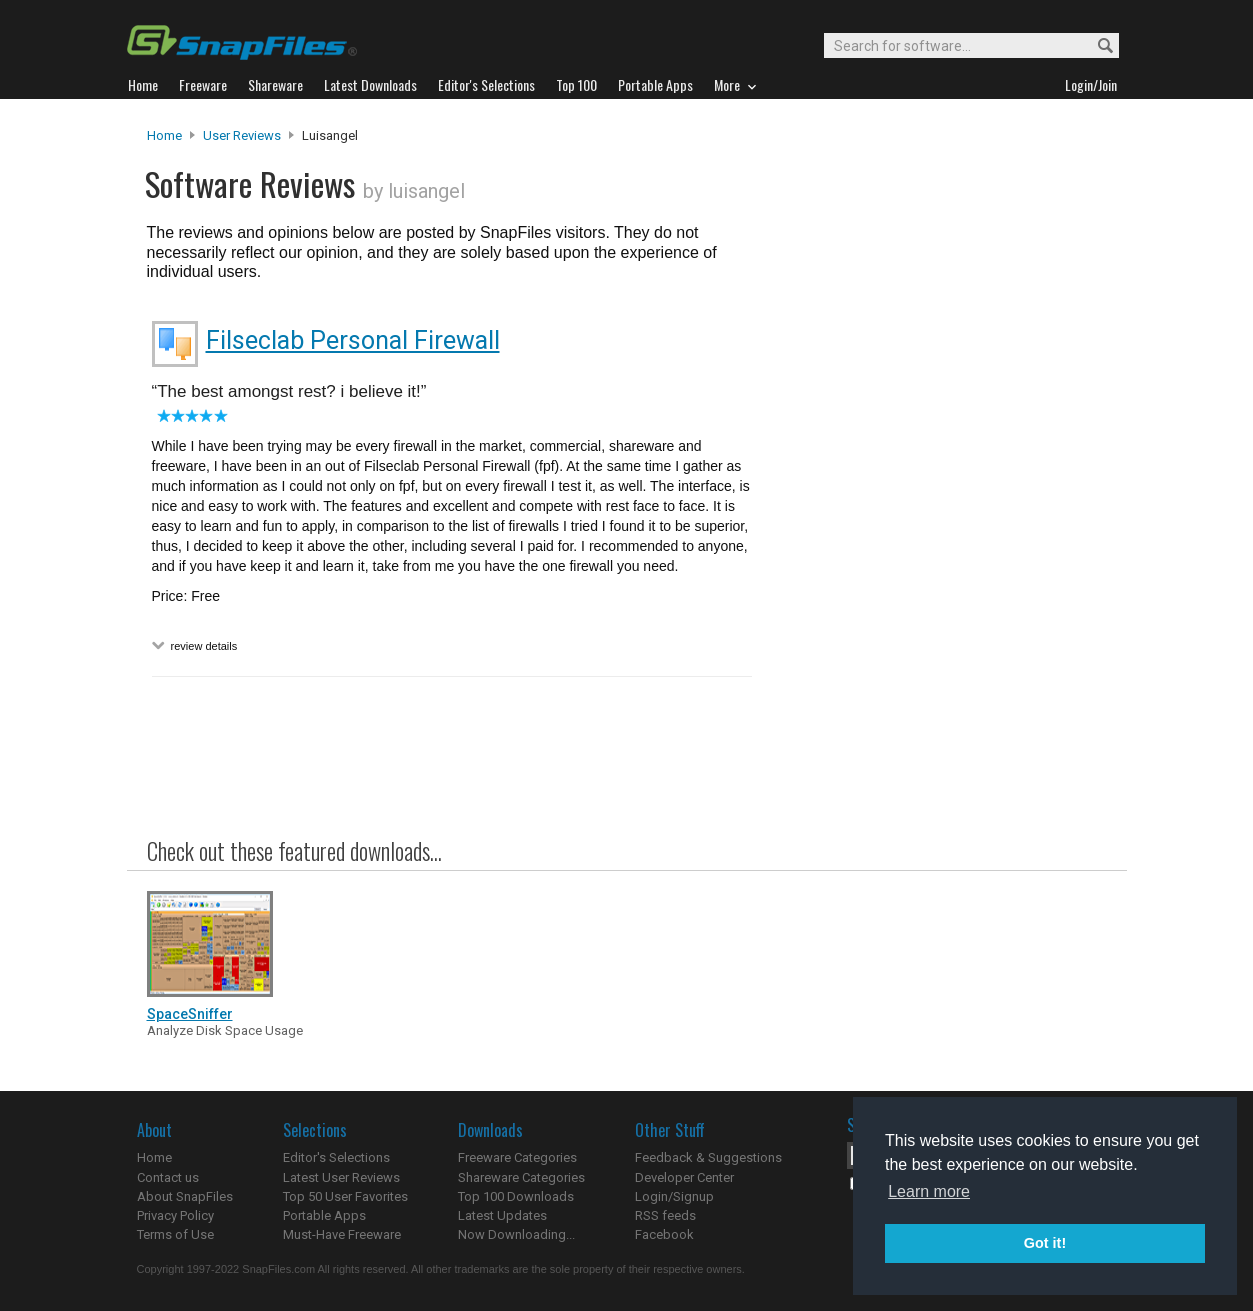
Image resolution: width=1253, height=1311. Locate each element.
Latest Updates (502, 1215)
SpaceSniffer (190, 1014)
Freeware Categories (517, 1157)
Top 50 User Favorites (345, 1196)
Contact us (168, 1177)
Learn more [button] (929, 1191)
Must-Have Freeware (342, 1234)
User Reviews (242, 135)
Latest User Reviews (341, 1177)
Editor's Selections (336, 1157)
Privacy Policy (175, 1215)
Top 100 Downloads (516, 1196)
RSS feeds (665, 1215)
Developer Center (684, 1177)
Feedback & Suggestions (708, 1157)
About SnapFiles (185, 1196)
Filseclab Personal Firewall (353, 340)
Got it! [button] (1045, 1243)
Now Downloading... (516, 1234)
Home (164, 135)
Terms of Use (175, 1234)
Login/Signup (674, 1196)
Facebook (664, 1234)
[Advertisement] (937, 533)
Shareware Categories (521, 1177)
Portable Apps (324, 1215)
